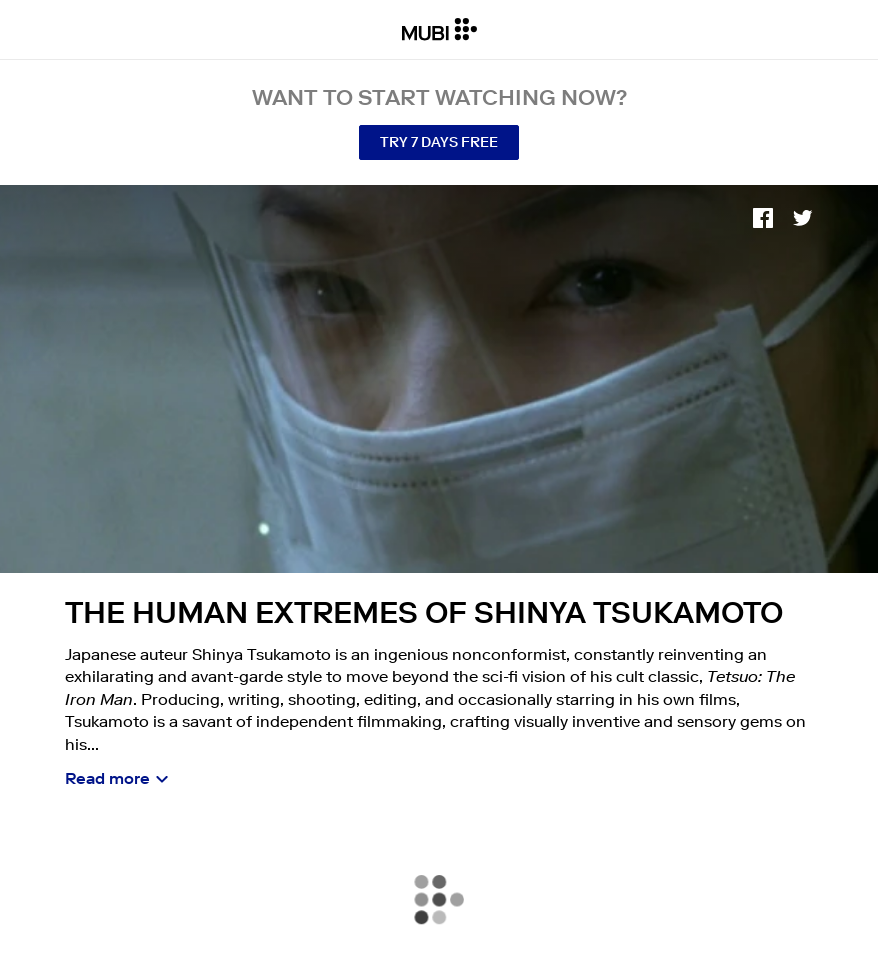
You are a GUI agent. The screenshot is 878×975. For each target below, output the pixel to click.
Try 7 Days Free (439, 142)
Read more (107, 778)
